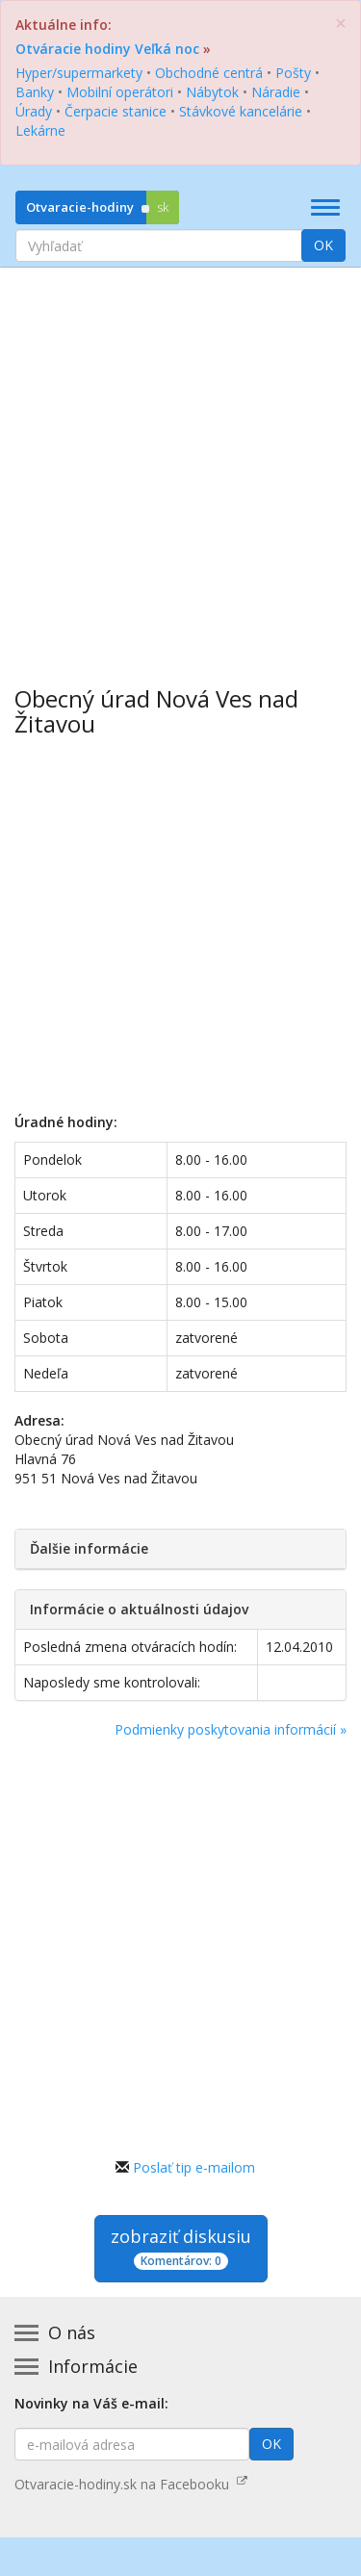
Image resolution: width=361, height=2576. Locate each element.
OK (323, 245)
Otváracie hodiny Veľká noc (107, 48)
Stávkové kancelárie (240, 111)
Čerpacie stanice (115, 111)
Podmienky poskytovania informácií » (231, 1729)
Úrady (33, 111)
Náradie (275, 92)
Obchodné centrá (209, 73)
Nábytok (212, 92)
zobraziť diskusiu (181, 2247)
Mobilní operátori (119, 92)
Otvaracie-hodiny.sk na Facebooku (130, 2484)
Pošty (293, 73)
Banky (34, 92)
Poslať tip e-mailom (194, 2167)
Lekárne (40, 130)
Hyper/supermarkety (78, 73)
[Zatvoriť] (341, 23)
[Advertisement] (180, 462)
